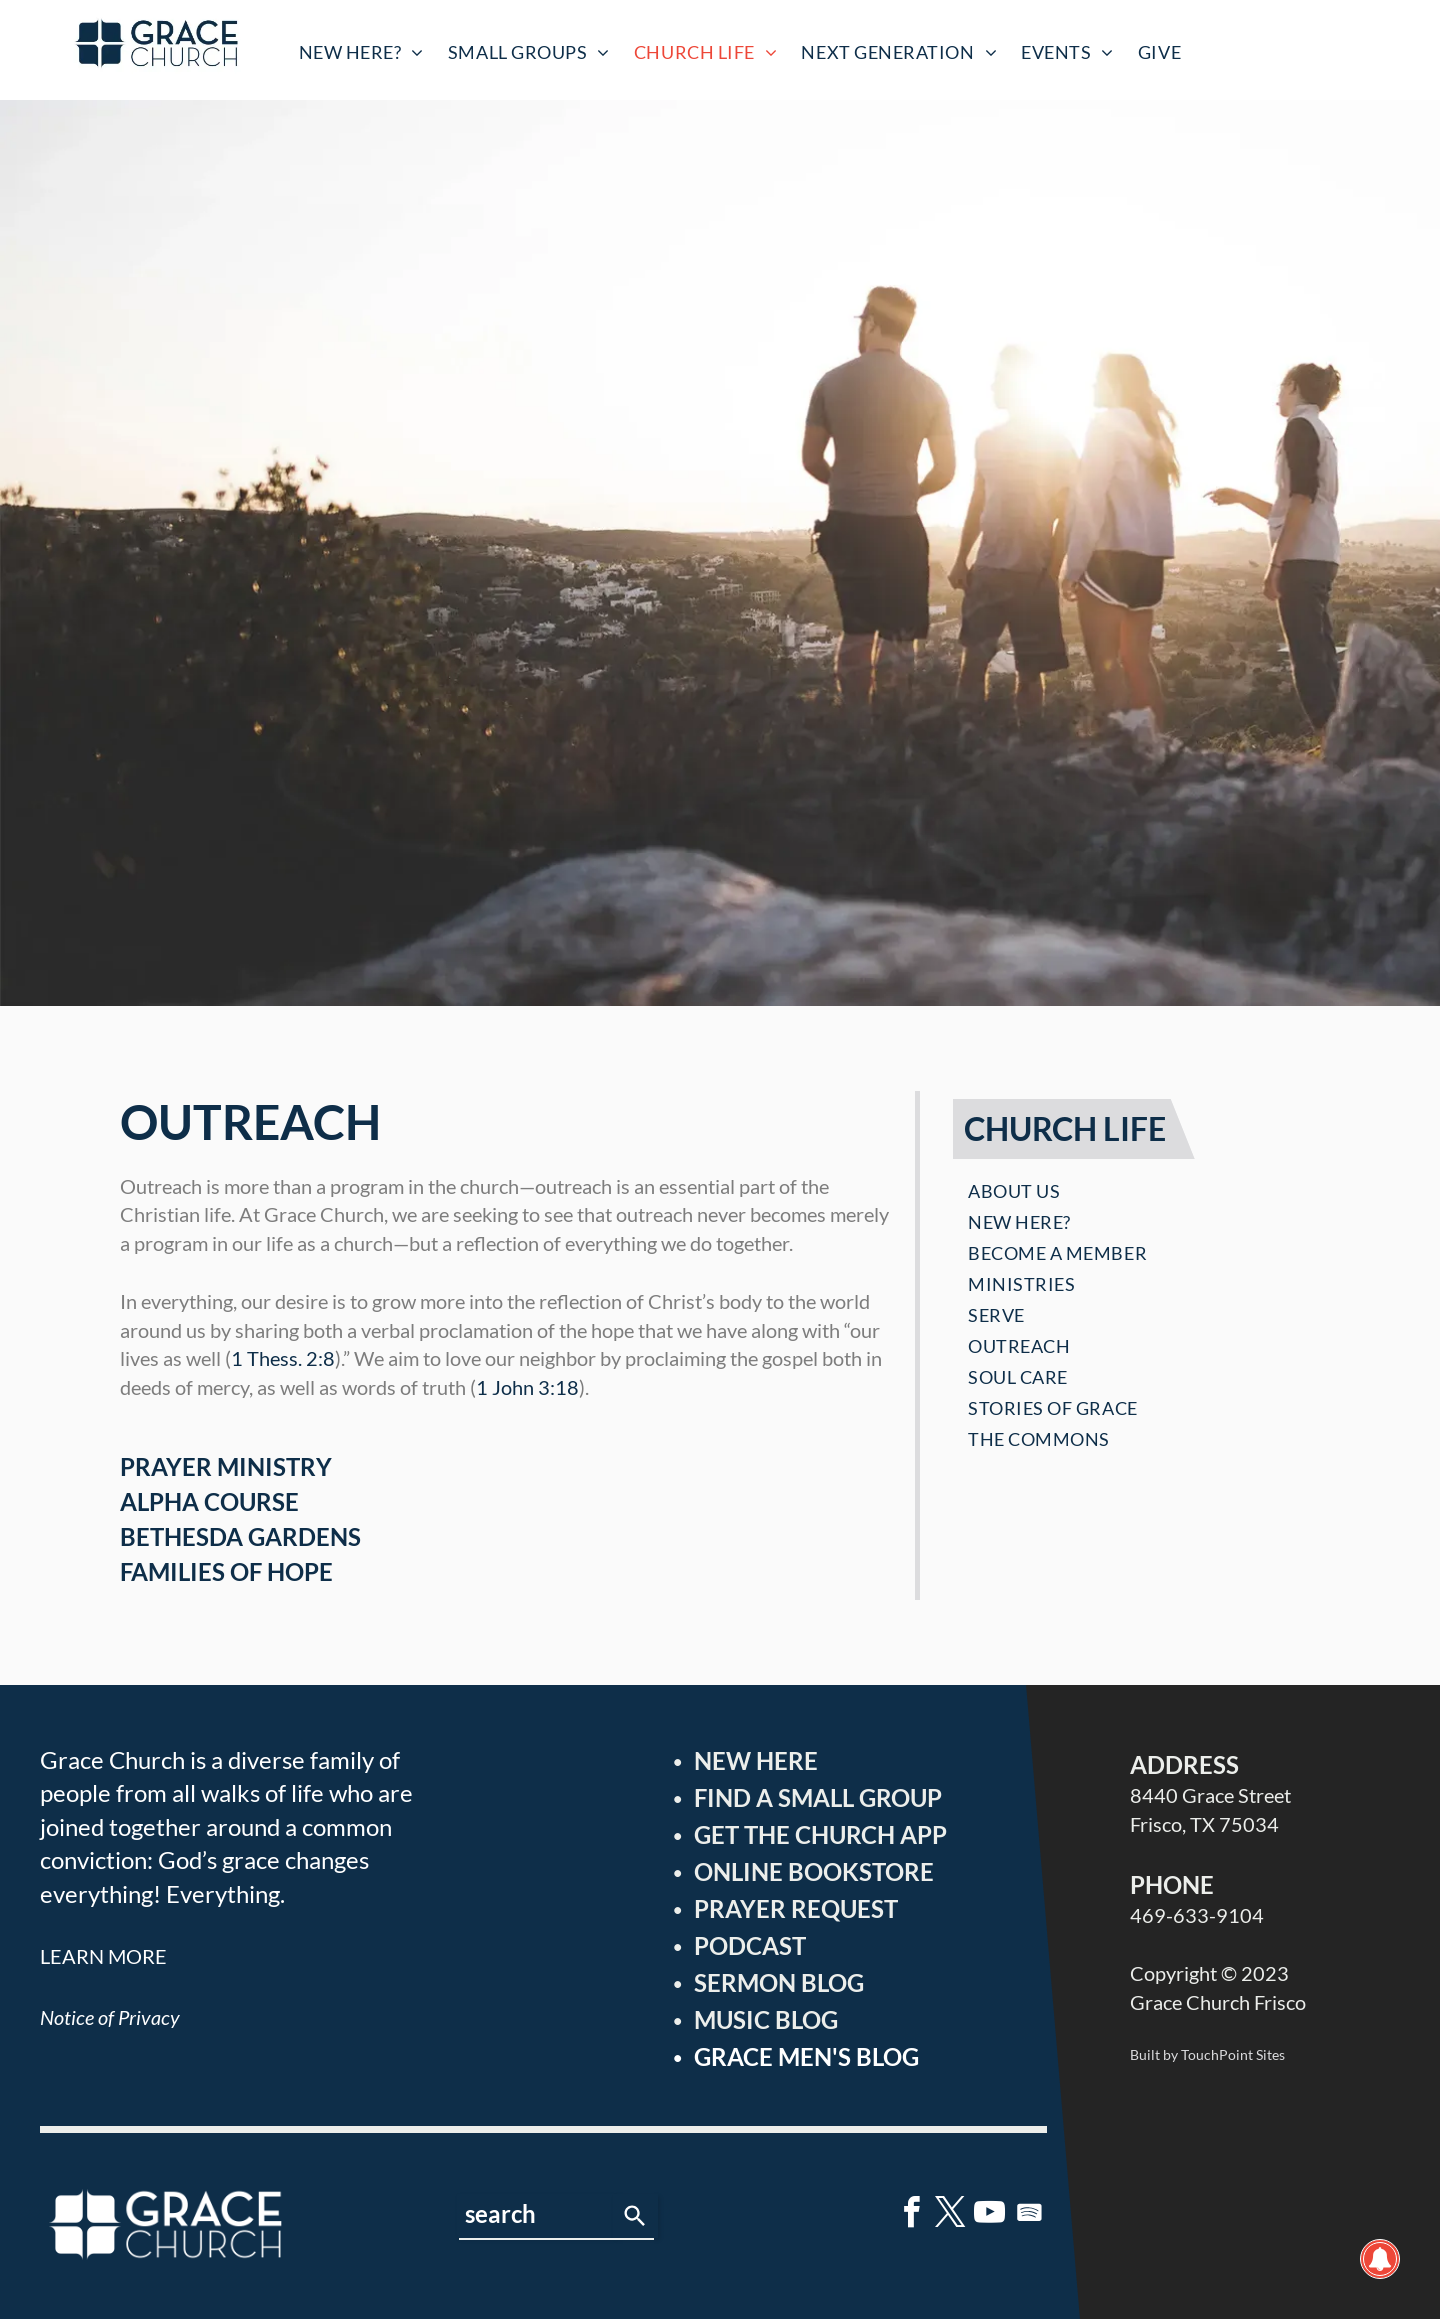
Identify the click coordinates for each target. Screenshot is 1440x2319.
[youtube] (990, 2215)
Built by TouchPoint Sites (1207, 2054)
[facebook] (912, 2215)
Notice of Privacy (110, 2017)
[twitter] (951, 2215)
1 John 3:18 (527, 1387)
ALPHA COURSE (209, 1501)
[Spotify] (1029, 2215)
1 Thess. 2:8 (283, 1358)
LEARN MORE (103, 1956)
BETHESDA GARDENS (240, 1536)
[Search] (635, 2216)
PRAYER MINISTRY (226, 1466)
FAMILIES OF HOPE (226, 1571)
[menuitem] (361, 52)
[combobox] (535, 2216)
